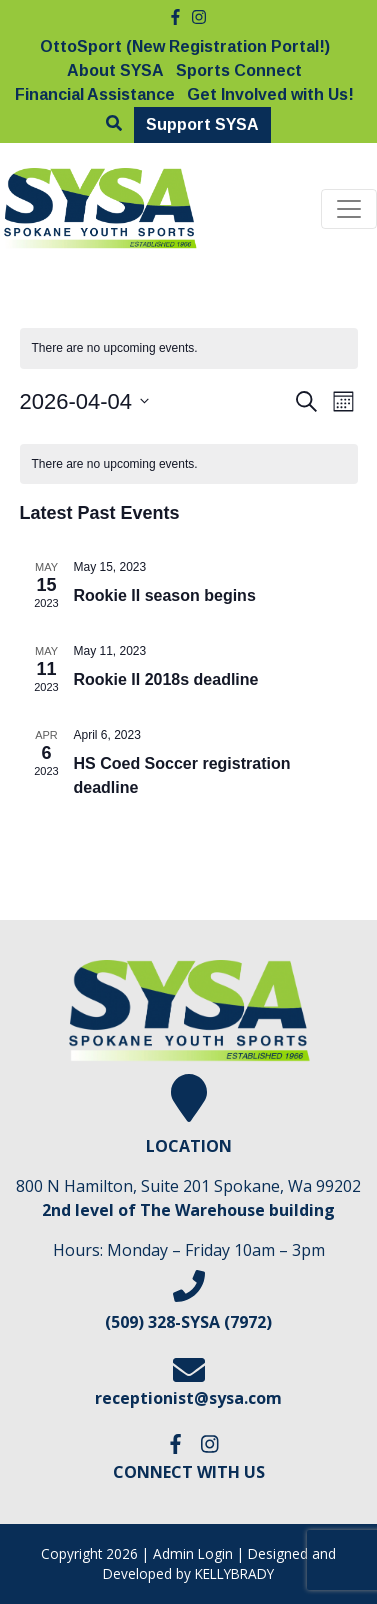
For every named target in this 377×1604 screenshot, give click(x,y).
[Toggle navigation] (349, 209)
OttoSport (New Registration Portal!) (185, 46)
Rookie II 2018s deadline (166, 679)
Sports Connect (239, 70)
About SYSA (115, 70)
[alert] (189, 464)
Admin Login (193, 1553)
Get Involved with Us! (270, 94)
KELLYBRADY (234, 1573)
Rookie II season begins (165, 595)
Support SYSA (202, 124)
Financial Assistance (95, 94)
